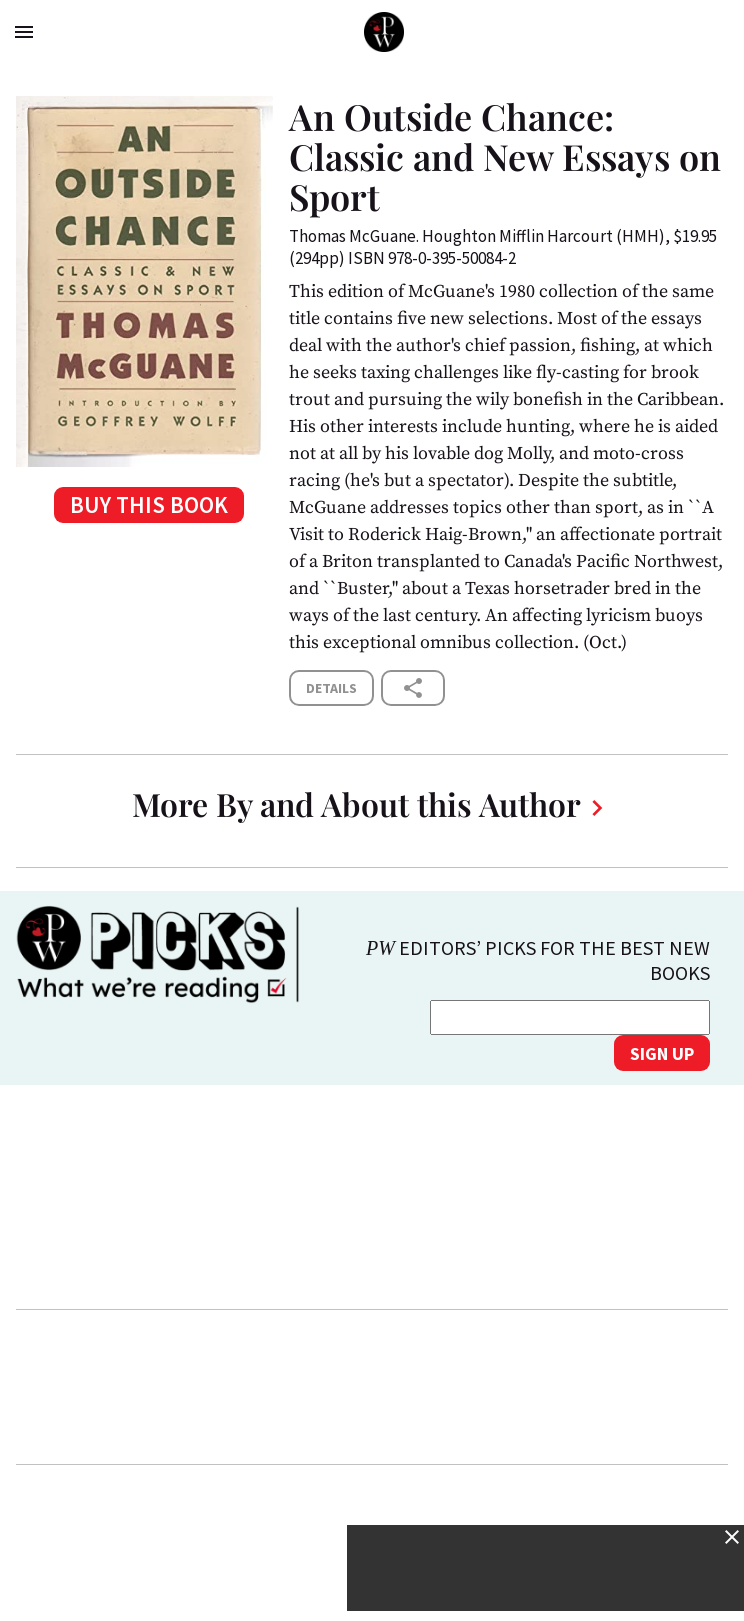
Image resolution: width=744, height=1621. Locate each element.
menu (24, 32)
